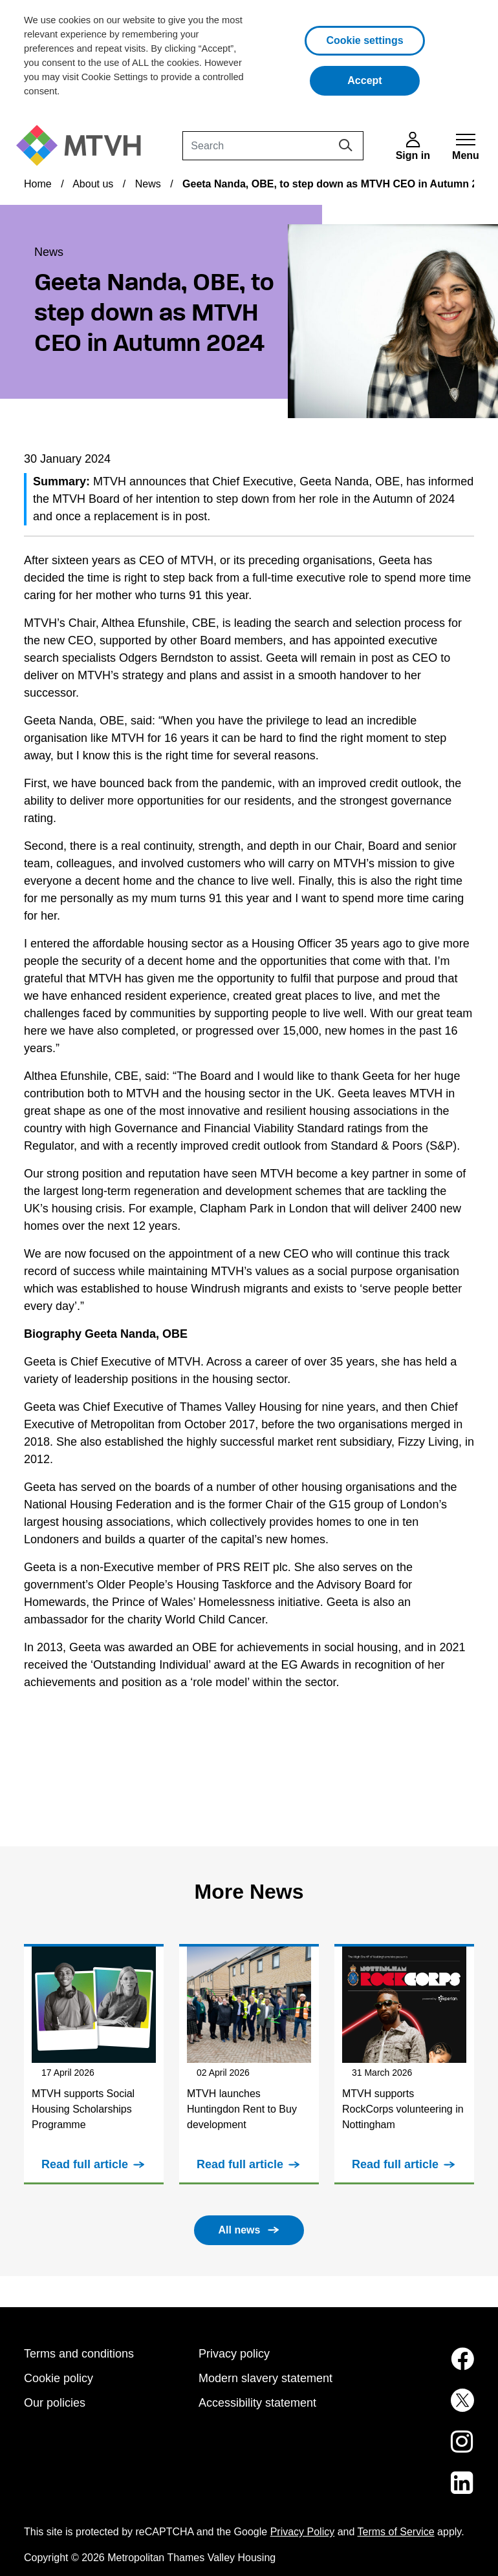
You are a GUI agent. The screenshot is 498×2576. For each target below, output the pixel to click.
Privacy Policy (302, 2531)
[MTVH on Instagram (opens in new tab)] (423, 2449)
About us (92, 183)
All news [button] (240, 2229)
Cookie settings (364, 40)
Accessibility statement (257, 2402)
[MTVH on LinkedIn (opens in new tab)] (423, 2490)
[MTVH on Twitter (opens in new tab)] (423, 2408)
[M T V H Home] (83, 146)
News (148, 183)
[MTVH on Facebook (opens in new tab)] (423, 2366)
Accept (383, 79)
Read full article (84, 2164)
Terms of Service (396, 2531)
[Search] (272, 145)
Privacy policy (234, 2353)
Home (38, 183)
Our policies (54, 2402)
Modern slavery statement (265, 2378)
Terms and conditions (79, 2353)
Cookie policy (58, 2378)
